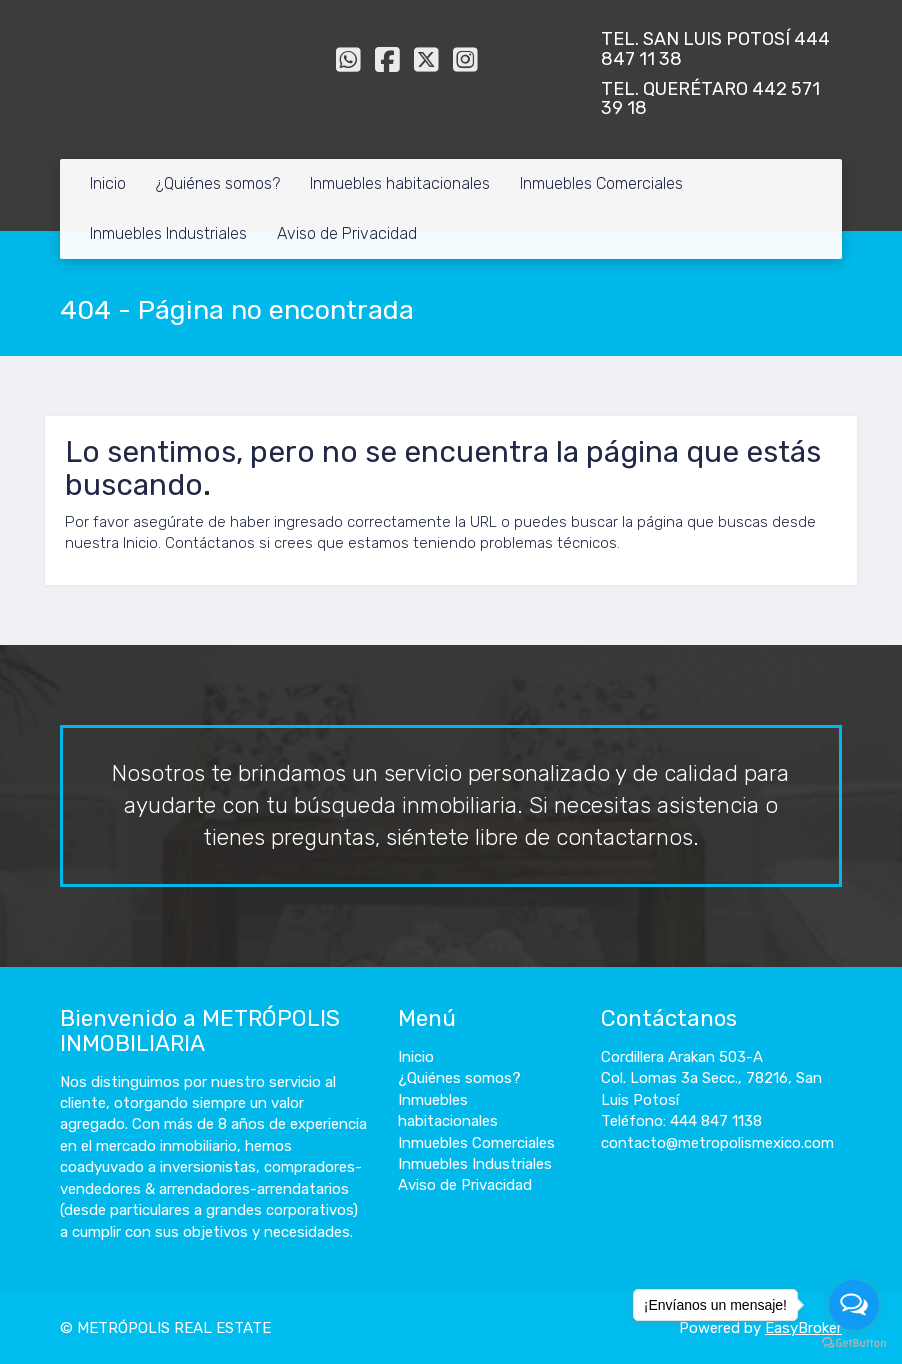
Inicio (108, 183)
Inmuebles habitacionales (400, 183)
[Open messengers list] (854, 1305)
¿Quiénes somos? (218, 183)
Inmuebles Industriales (168, 233)
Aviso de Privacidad (347, 233)
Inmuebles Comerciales (601, 183)
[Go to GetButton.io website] (854, 1343)
